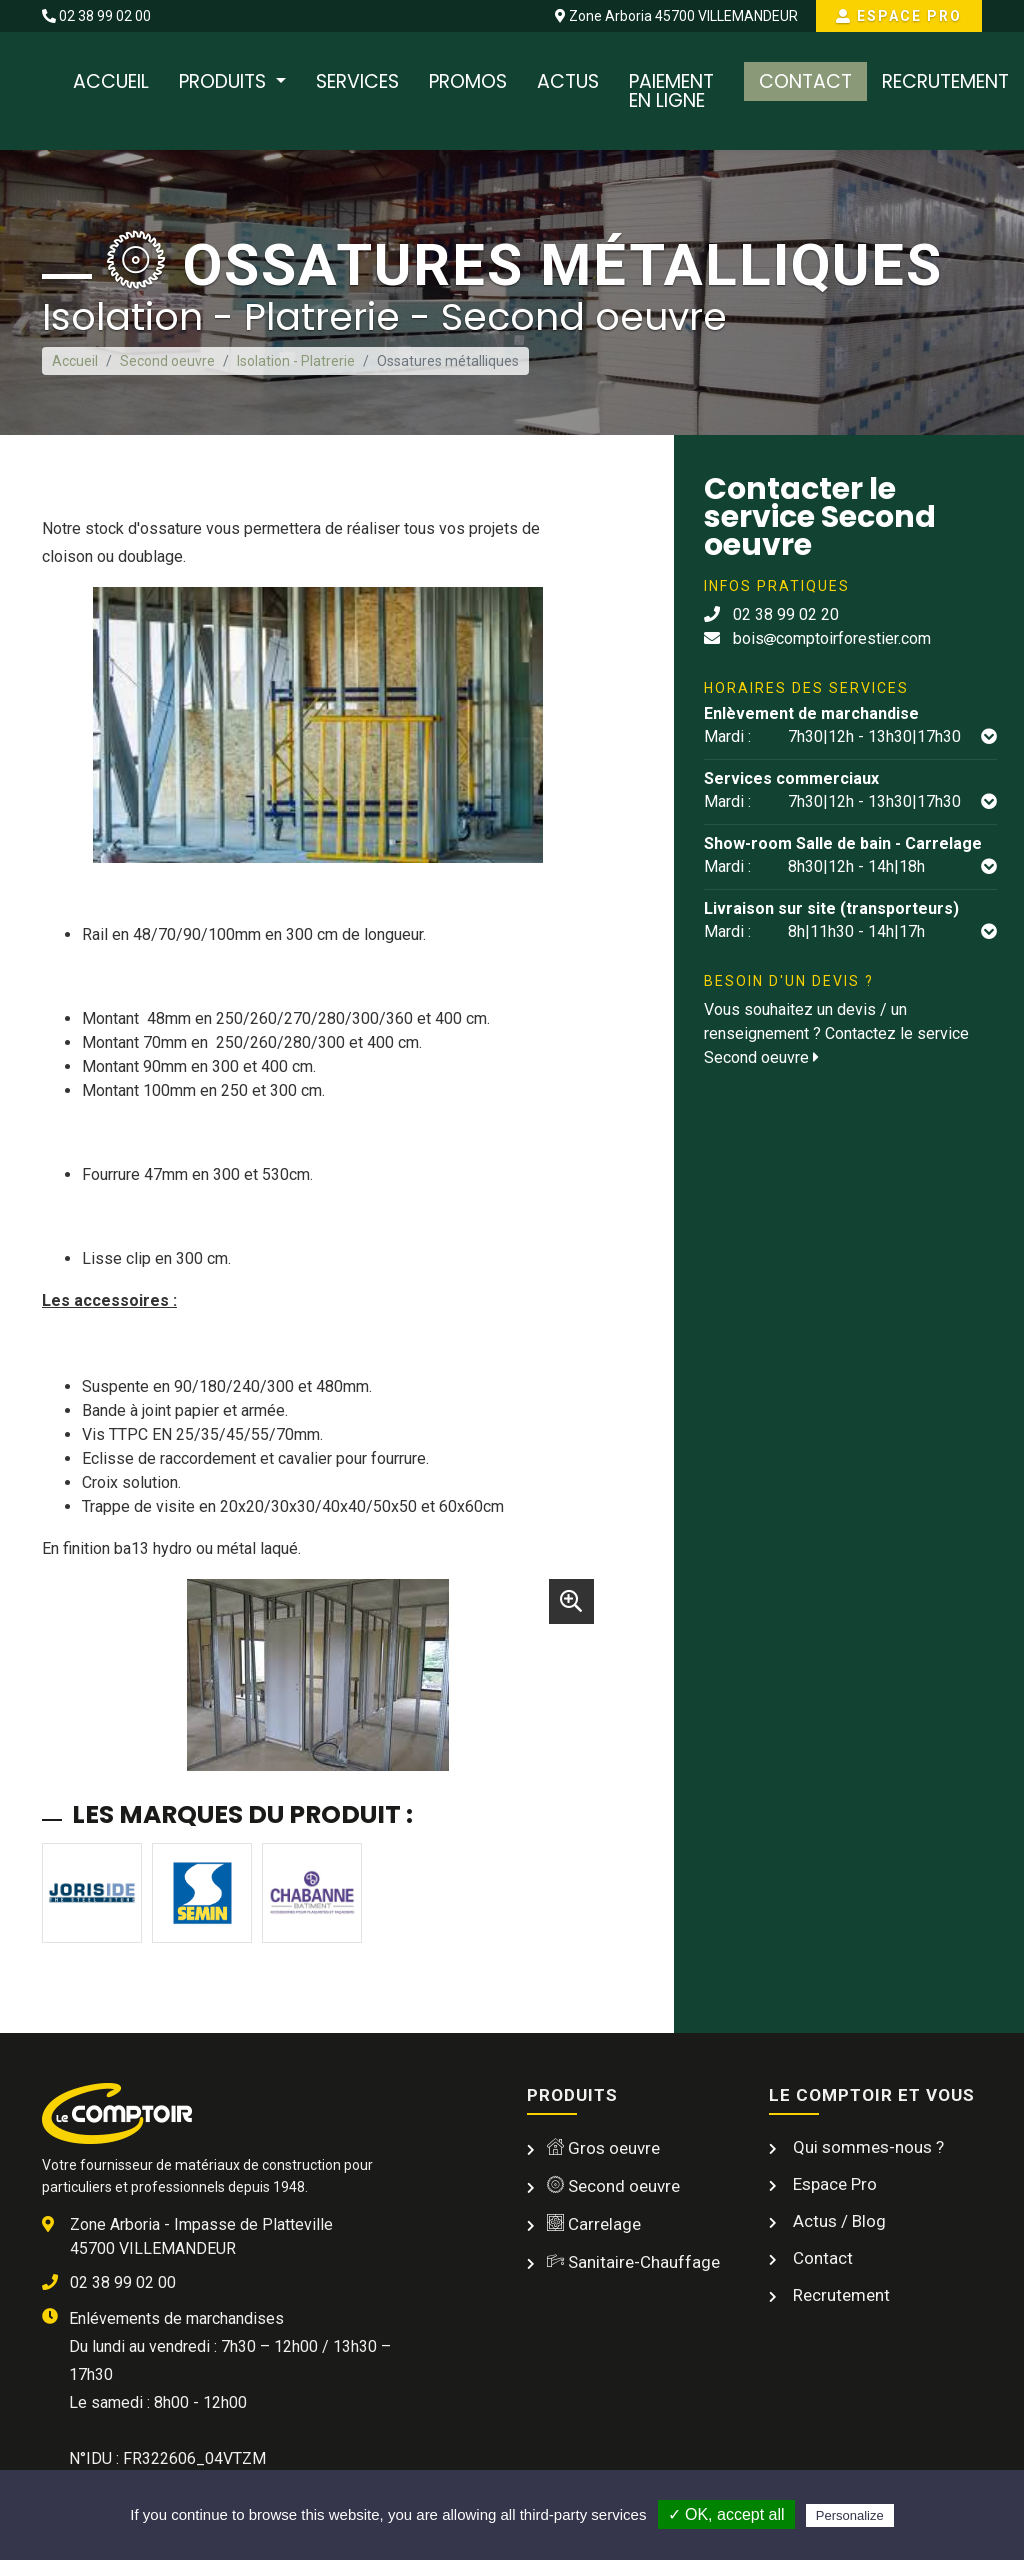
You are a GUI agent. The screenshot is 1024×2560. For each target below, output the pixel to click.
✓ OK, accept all (726, 2514)
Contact (805, 81)
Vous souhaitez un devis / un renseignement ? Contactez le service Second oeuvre (836, 1033)
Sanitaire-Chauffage (633, 2262)
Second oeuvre (167, 361)
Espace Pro (899, 16)
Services (357, 81)
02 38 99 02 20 (771, 614)
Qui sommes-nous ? (866, 2147)
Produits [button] (225, 81)
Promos (468, 81)
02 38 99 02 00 (96, 16)
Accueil (111, 81)
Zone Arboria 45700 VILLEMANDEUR (676, 16)
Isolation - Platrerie (296, 361)
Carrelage (594, 2224)
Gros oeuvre (603, 2148)
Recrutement (945, 81)
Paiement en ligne (671, 91)
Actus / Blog (837, 2221)
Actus (568, 81)
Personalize (850, 2515)
